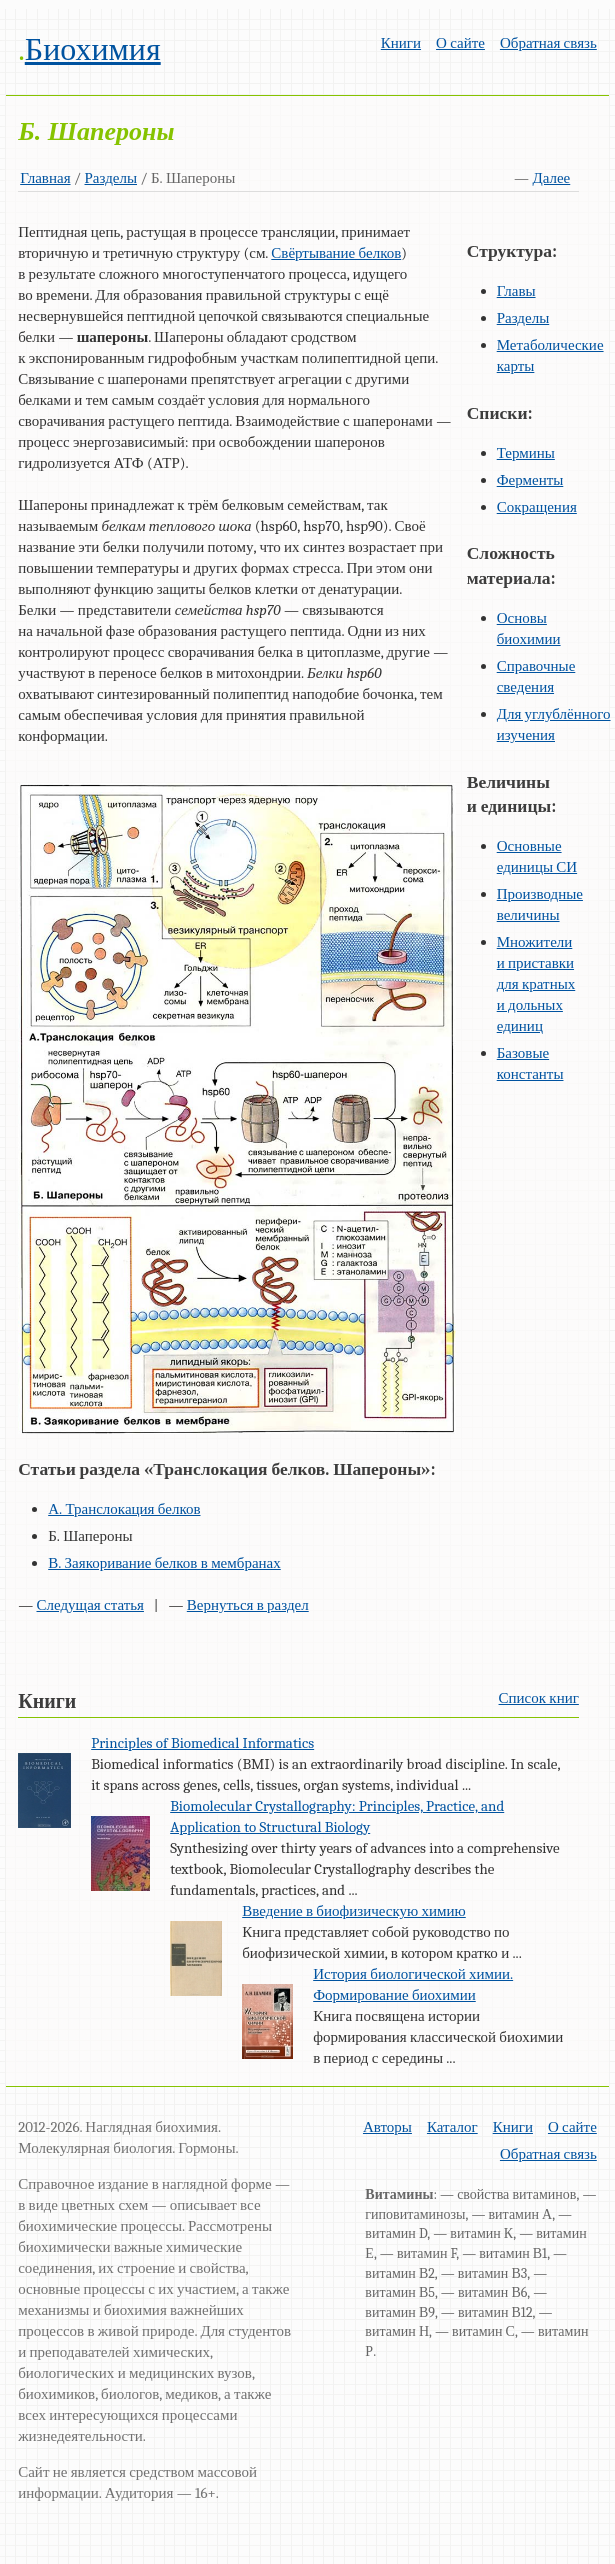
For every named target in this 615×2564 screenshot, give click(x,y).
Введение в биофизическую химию (354, 1911)
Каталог (452, 2127)
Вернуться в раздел (248, 1605)
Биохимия (93, 49)
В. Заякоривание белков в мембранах (164, 1563)
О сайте (460, 43)
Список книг (539, 1698)
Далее (551, 178)
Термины (526, 453)
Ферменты (530, 480)
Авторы (387, 2127)
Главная (45, 178)
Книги (401, 43)
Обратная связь (548, 43)
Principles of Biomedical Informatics (202, 1743)
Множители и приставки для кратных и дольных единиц (536, 984)
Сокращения (537, 507)
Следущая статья (90, 1605)
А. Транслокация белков (124, 1509)
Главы (516, 291)
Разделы (111, 178)
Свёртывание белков (336, 253)
